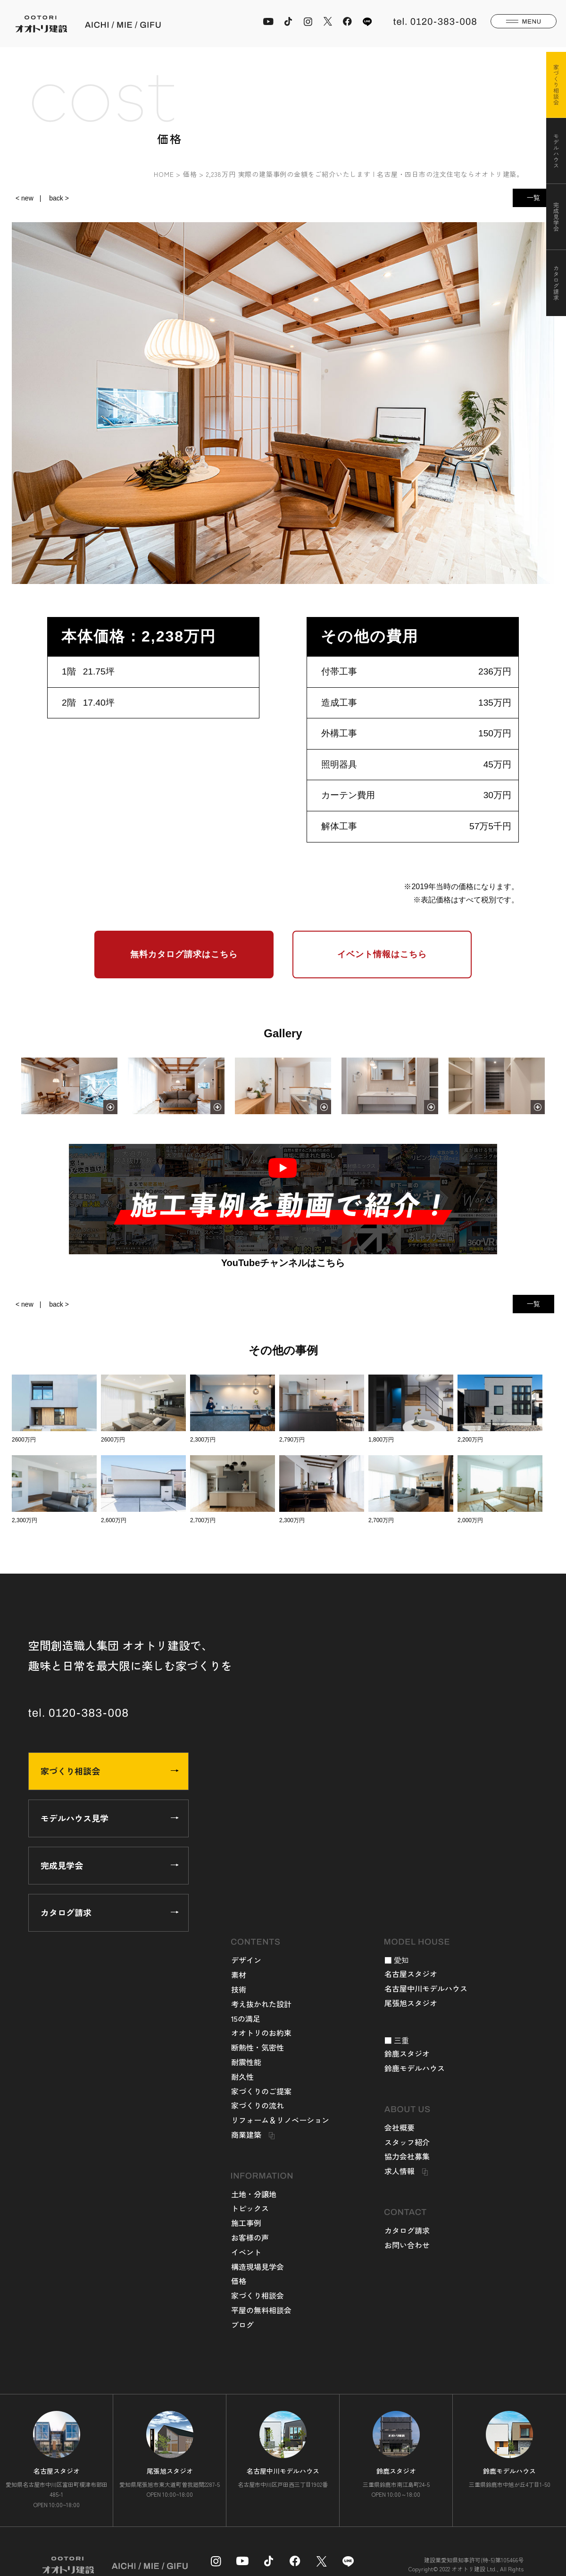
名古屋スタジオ (410, 1973)
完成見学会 (110, 1865)
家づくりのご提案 (261, 2091)
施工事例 (246, 2222)
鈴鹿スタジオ (407, 2053)
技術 (238, 1989)
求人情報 (399, 2170)
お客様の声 (250, 2237)
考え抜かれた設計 (261, 2003)
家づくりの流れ (257, 2105)
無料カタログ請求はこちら (184, 954)
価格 (238, 2280)
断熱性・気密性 (257, 2047)
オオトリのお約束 (261, 2032)
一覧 (533, 197)
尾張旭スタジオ (410, 2003)
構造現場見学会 (257, 2266)
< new (24, 198)
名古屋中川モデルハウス (425, 1988)
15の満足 (245, 2018)
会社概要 (399, 2127)
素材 (238, 1974)
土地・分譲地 (253, 2194)
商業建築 (246, 2134)
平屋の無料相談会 (261, 2310)
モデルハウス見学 (110, 1818)
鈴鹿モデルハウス (414, 2068)
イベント (246, 2252)
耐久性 (242, 2076)
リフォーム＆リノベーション (280, 2120)
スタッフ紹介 (407, 2142)
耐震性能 (246, 2061)
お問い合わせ (407, 2245)
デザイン (246, 1960)
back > (59, 198)
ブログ (242, 2324)
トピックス (250, 2208)
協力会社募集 (407, 2156)
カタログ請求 (110, 1912)
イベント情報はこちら (382, 954)
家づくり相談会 (110, 1771)
